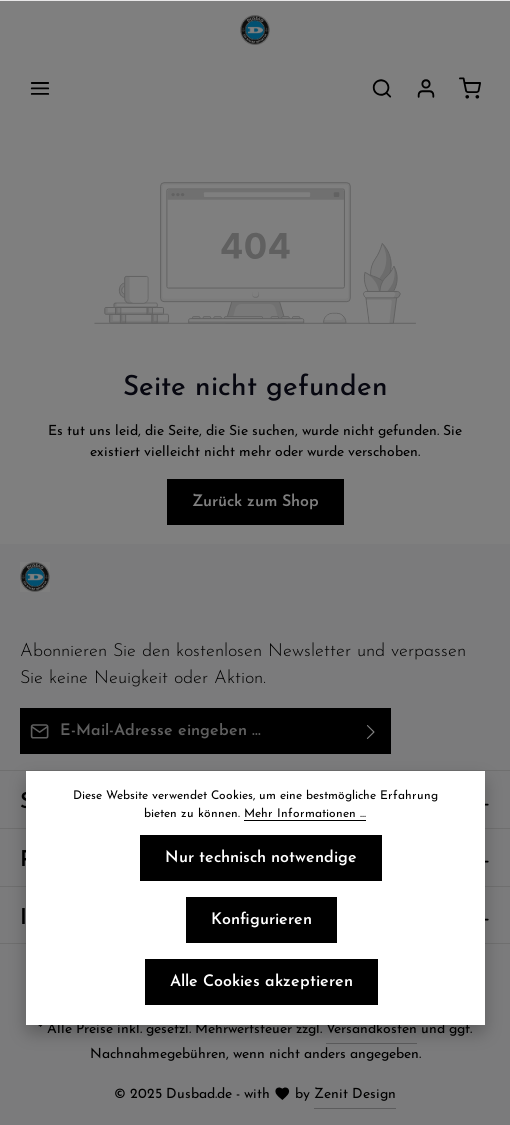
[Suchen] (382, 88)
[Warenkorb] (470, 88)
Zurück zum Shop (255, 502)
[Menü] (40, 88)
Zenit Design (355, 1094)
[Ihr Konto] (426, 88)
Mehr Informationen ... (305, 814)
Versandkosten (371, 1029)
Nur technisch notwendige (261, 858)
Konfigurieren (261, 920)
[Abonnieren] (371, 731)
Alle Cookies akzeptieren (261, 982)
